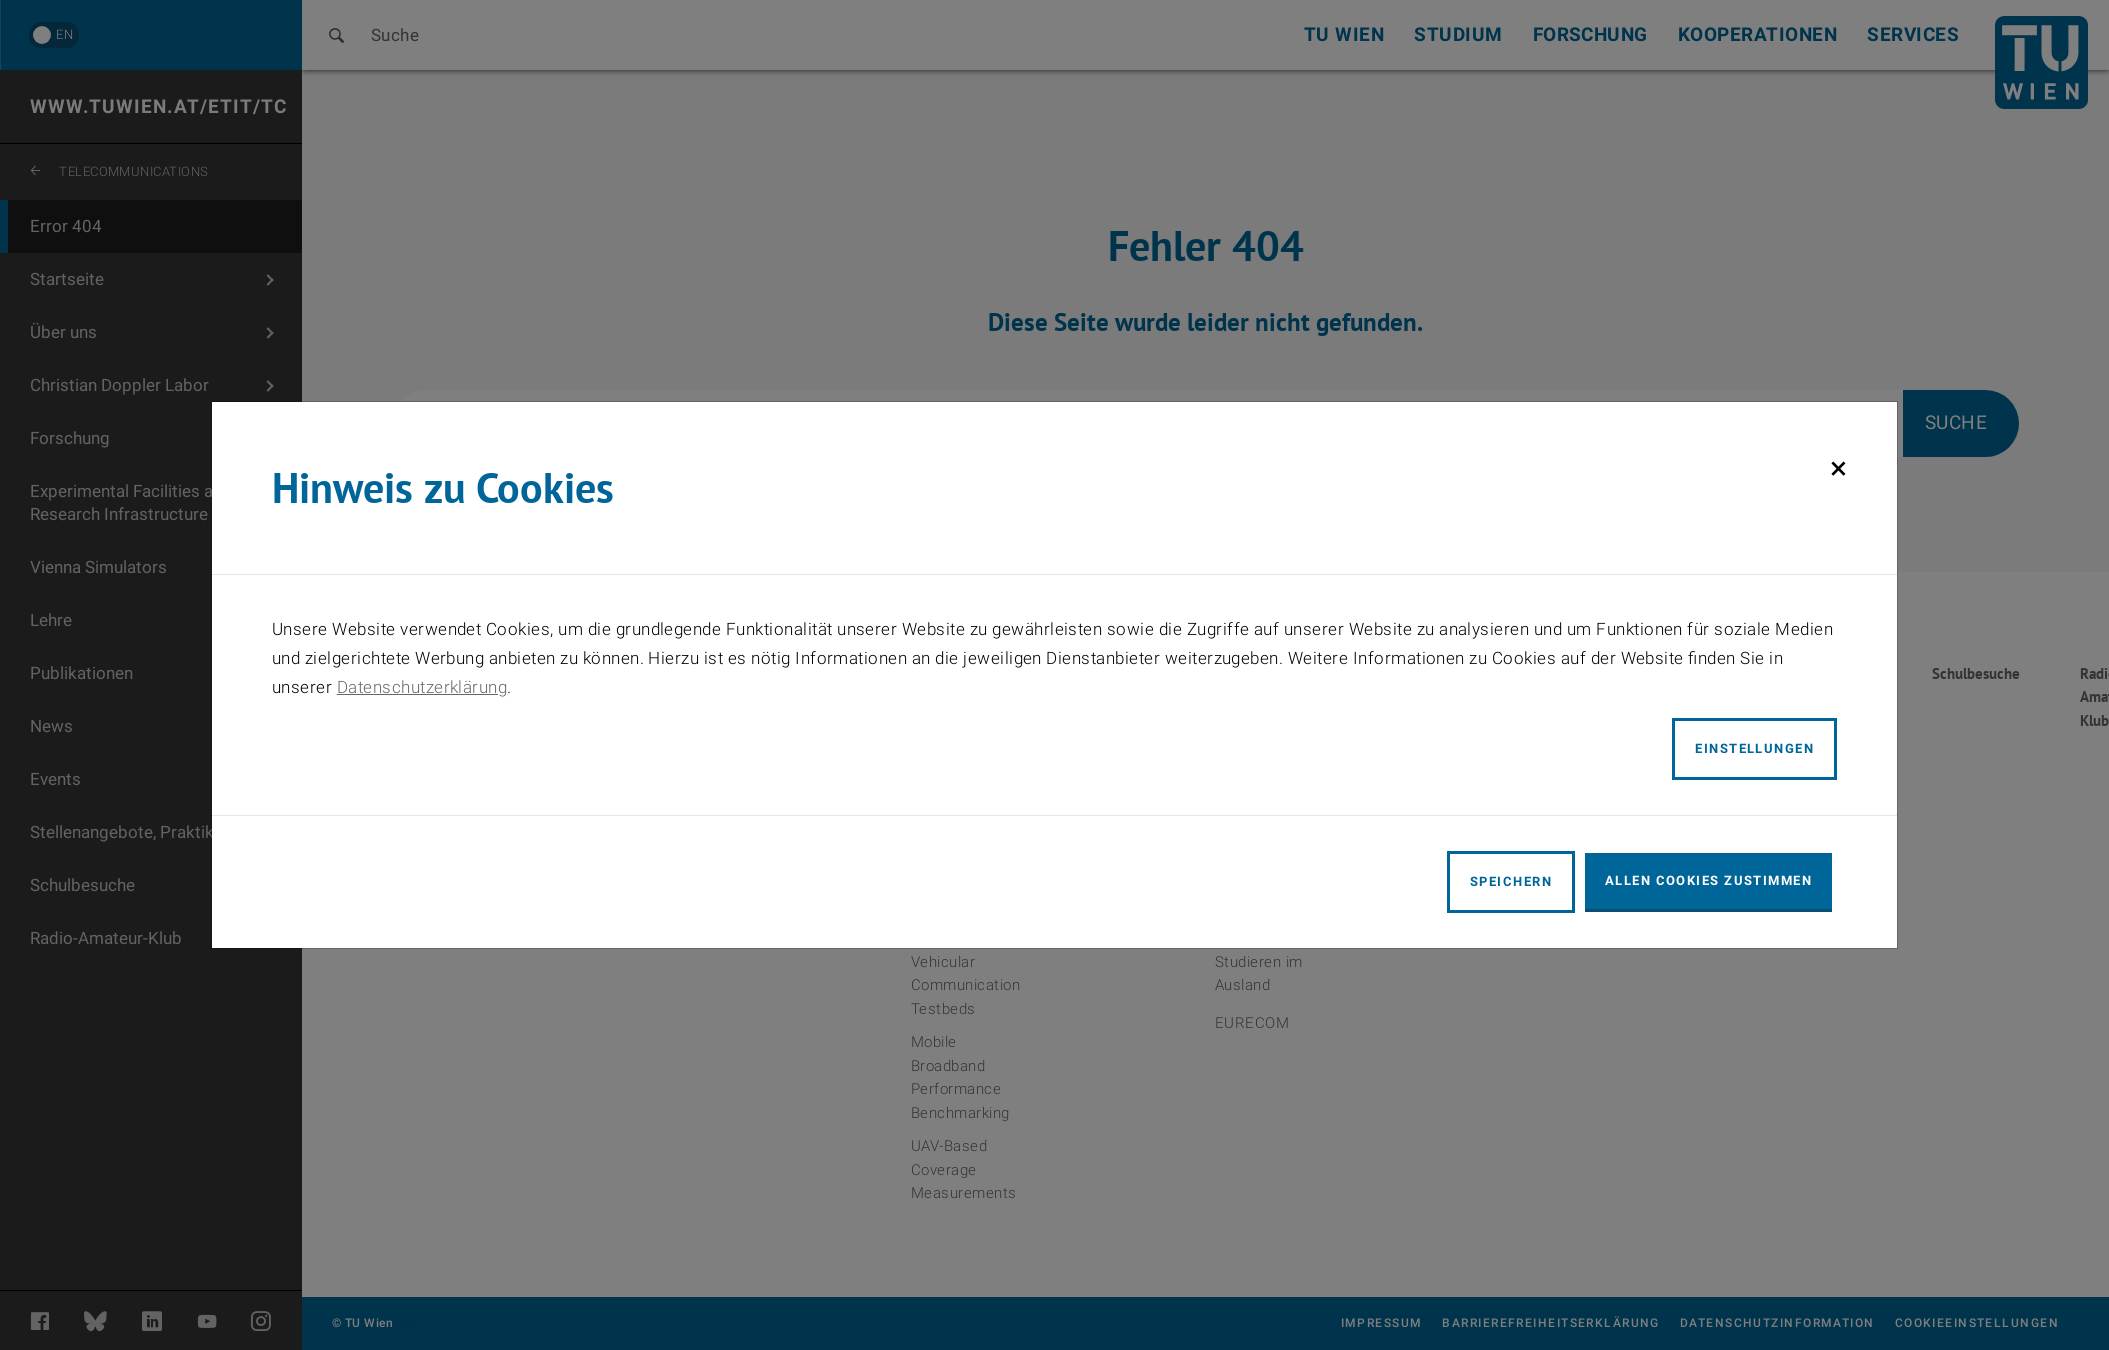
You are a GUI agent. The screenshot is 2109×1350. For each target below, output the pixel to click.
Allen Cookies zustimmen (1708, 880)
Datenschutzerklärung (422, 687)
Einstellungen (1754, 748)
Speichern (1511, 881)
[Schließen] (1838, 468)
